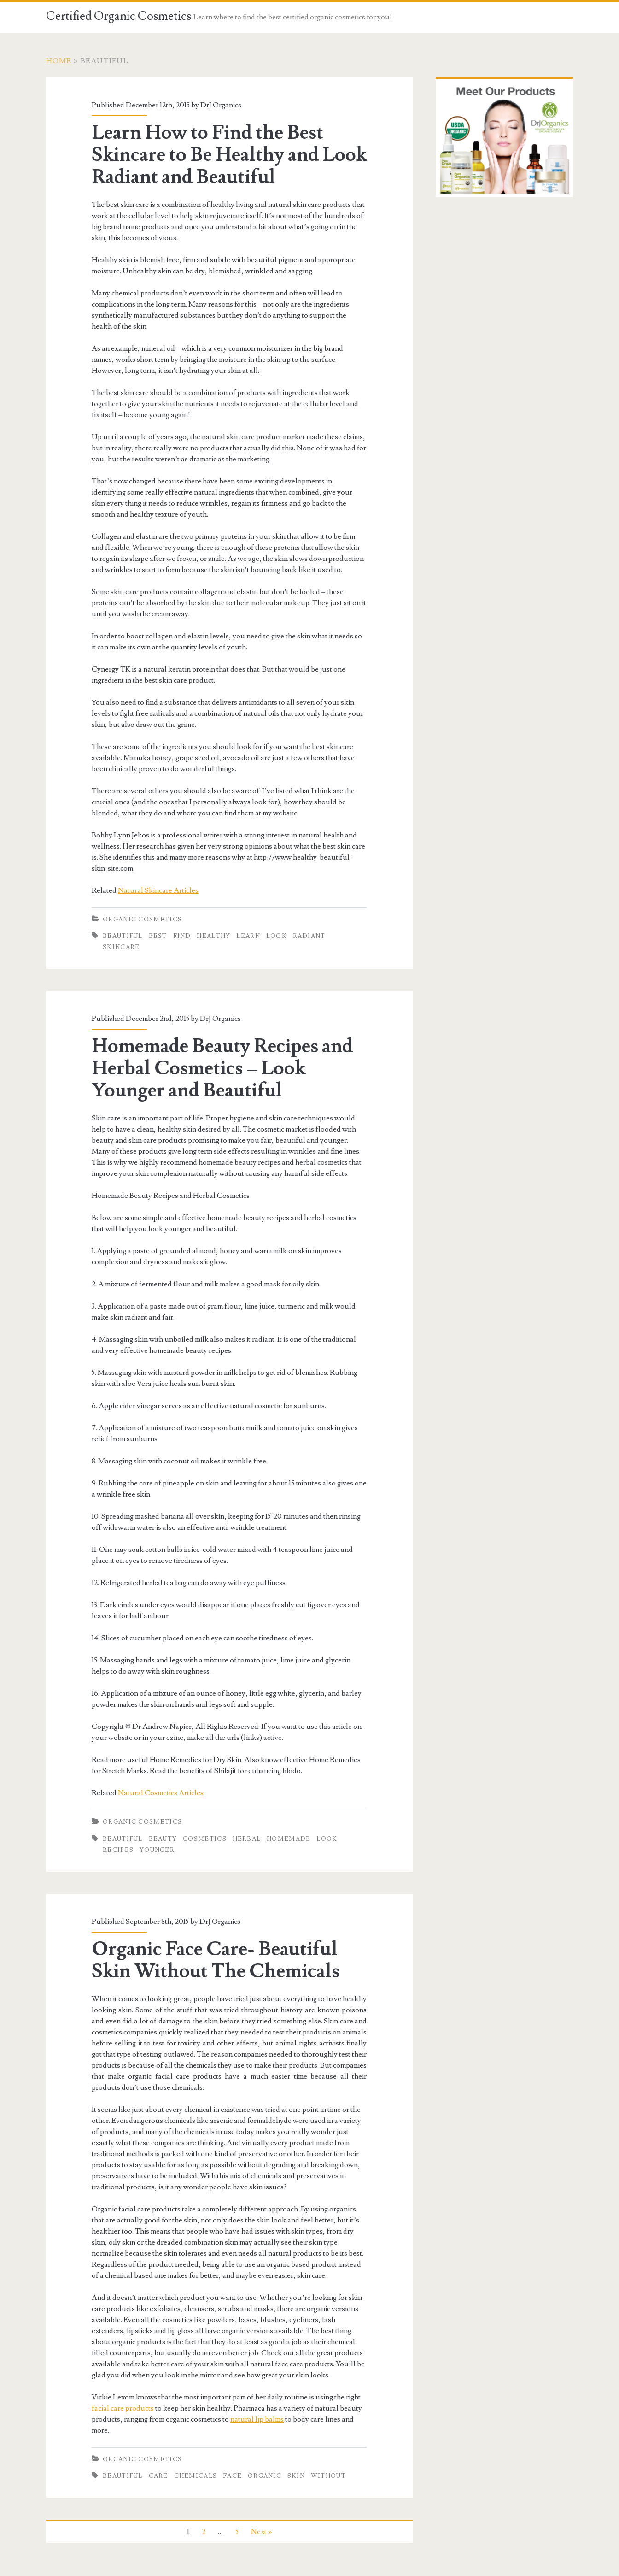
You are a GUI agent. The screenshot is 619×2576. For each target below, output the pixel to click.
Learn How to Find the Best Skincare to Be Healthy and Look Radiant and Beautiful (229, 154)
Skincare (121, 947)
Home (59, 60)
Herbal (247, 1839)
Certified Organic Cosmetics (118, 16)
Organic (264, 2476)
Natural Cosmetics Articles (161, 1793)
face (232, 2476)
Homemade (288, 1839)
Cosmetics (205, 1839)
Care (158, 2476)
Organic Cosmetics (142, 919)
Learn (248, 936)
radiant (309, 936)
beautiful (123, 936)
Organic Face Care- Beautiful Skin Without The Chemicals (215, 1960)
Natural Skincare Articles (158, 890)
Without (328, 2476)
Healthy (213, 936)
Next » (261, 2531)
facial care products (123, 2408)
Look (276, 936)
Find (182, 936)
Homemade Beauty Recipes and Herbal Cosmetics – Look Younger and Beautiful (222, 1068)
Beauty (163, 1839)
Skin (296, 2476)
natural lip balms (257, 2419)
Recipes (118, 1850)
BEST (158, 936)
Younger (157, 1850)
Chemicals (195, 2476)
